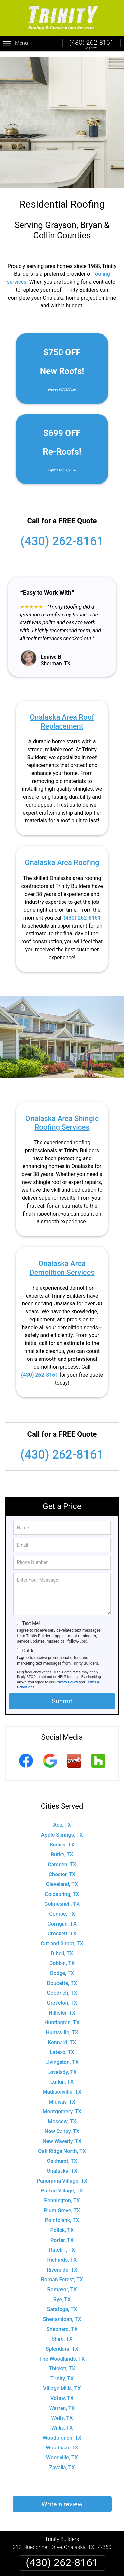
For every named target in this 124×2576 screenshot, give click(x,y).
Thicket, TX (62, 2363)
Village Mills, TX (62, 2383)
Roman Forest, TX (62, 2274)
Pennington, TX (62, 2195)
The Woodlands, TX (62, 2353)
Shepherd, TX (62, 2324)
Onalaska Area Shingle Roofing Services (62, 1117)
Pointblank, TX (62, 2215)
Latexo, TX (62, 2047)
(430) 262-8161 (91, 42)
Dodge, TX (62, 1968)
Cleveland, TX (62, 1879)
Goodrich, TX (62, 1988)
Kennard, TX (62, 2037)
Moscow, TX (62, 2116)
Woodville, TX (62, 2452)
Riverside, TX (62, 2264)
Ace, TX (62, 1820)
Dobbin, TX (62, 1958)
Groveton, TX (62, 1997)
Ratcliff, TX (62, 2245)
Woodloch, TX (62, 2442)
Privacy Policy (66, 1676)
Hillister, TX (62, 2007)
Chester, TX (62, 1869)
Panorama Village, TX (62, 2175)
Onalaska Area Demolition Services (61, 1262)
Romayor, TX (62, 2284)
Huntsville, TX (62, 2027)
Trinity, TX (62, 2373)
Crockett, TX (62, 1928)
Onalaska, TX (62, 2165)
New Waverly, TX (61, 2136)
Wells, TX (62, 2413)
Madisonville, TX (62, 2086)
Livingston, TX (62, 2057)
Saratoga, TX (62, 2304)
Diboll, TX (62, 1948)
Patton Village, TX (62, 2185)
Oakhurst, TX (62, 2156)
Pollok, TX (62, 2225)
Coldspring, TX (62, 1889)
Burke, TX (62, 1849)
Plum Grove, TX (62, 2205)
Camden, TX (62, 1859)
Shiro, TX (61, 2334)
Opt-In (28, 1645)
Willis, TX (62, 2422)
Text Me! (31, 1617)
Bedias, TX (62, 1839)
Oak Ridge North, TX (62, 2146)
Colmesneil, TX (62, 1899)
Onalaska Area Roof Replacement (62, 716)
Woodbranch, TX (62, 2432)
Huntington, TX (62, 2017)
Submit (62, 1696)
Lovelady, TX (62, 2067)
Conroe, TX (62, 1908)
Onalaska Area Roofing (62, 857)
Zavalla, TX (62, 2462)
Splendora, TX (62, 2343)
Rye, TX (62, 2294)
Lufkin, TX (62, 2077)
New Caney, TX (61, 2126)
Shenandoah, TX (62, 2314)
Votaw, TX (62, 2393)
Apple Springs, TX (62, 1829)
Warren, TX (62, 2403)
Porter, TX (62, 2235)
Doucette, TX (62, 1978)
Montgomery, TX (62, 2106)
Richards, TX (62, 2254)
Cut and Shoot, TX (62, 1938)
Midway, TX (62, 2096)
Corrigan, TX (62, 1918)
